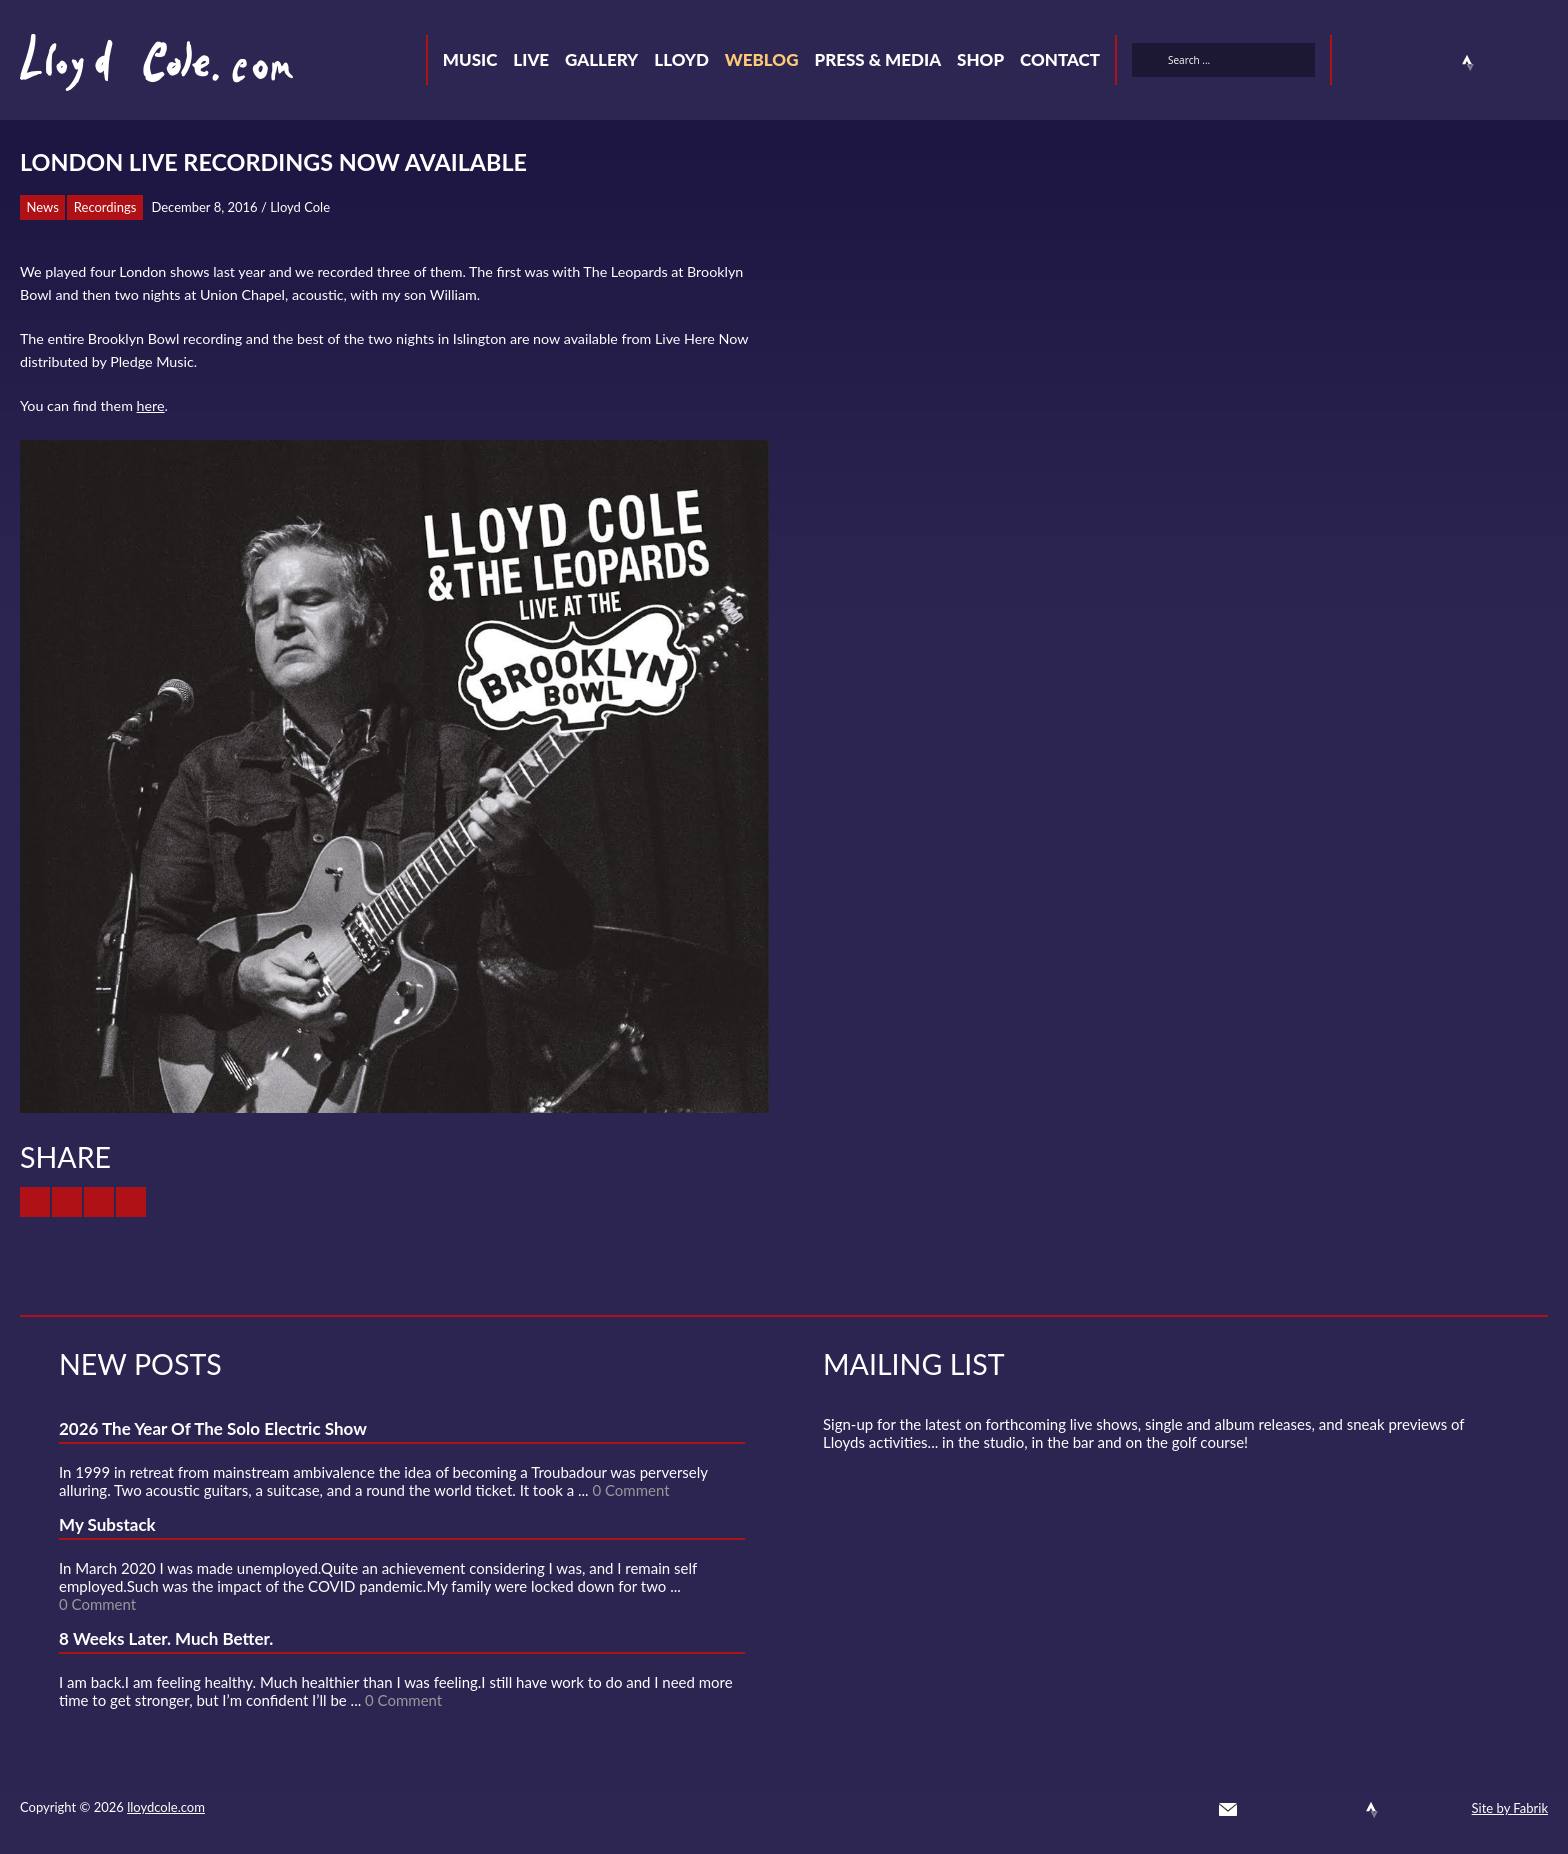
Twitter (1360, 63)
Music (470, 59)
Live (531, 59)
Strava (1468, 63)
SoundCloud (1432, 63)
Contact (1060, 59)
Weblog (762, 59)
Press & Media (877, 59)
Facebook (1396, 63)
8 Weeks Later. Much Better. (166, 1638)
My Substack (107, 1524)
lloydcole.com (166, 1807)
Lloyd (681, 59)
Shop (980, 59)
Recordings (105, 207)
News (43, 207)
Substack (1540, 63)
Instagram (1504, 63)
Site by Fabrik (1510, 1808)
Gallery (601, 59)
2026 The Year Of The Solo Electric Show (213, 1428)
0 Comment (630, 1490)
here (151, 405)
